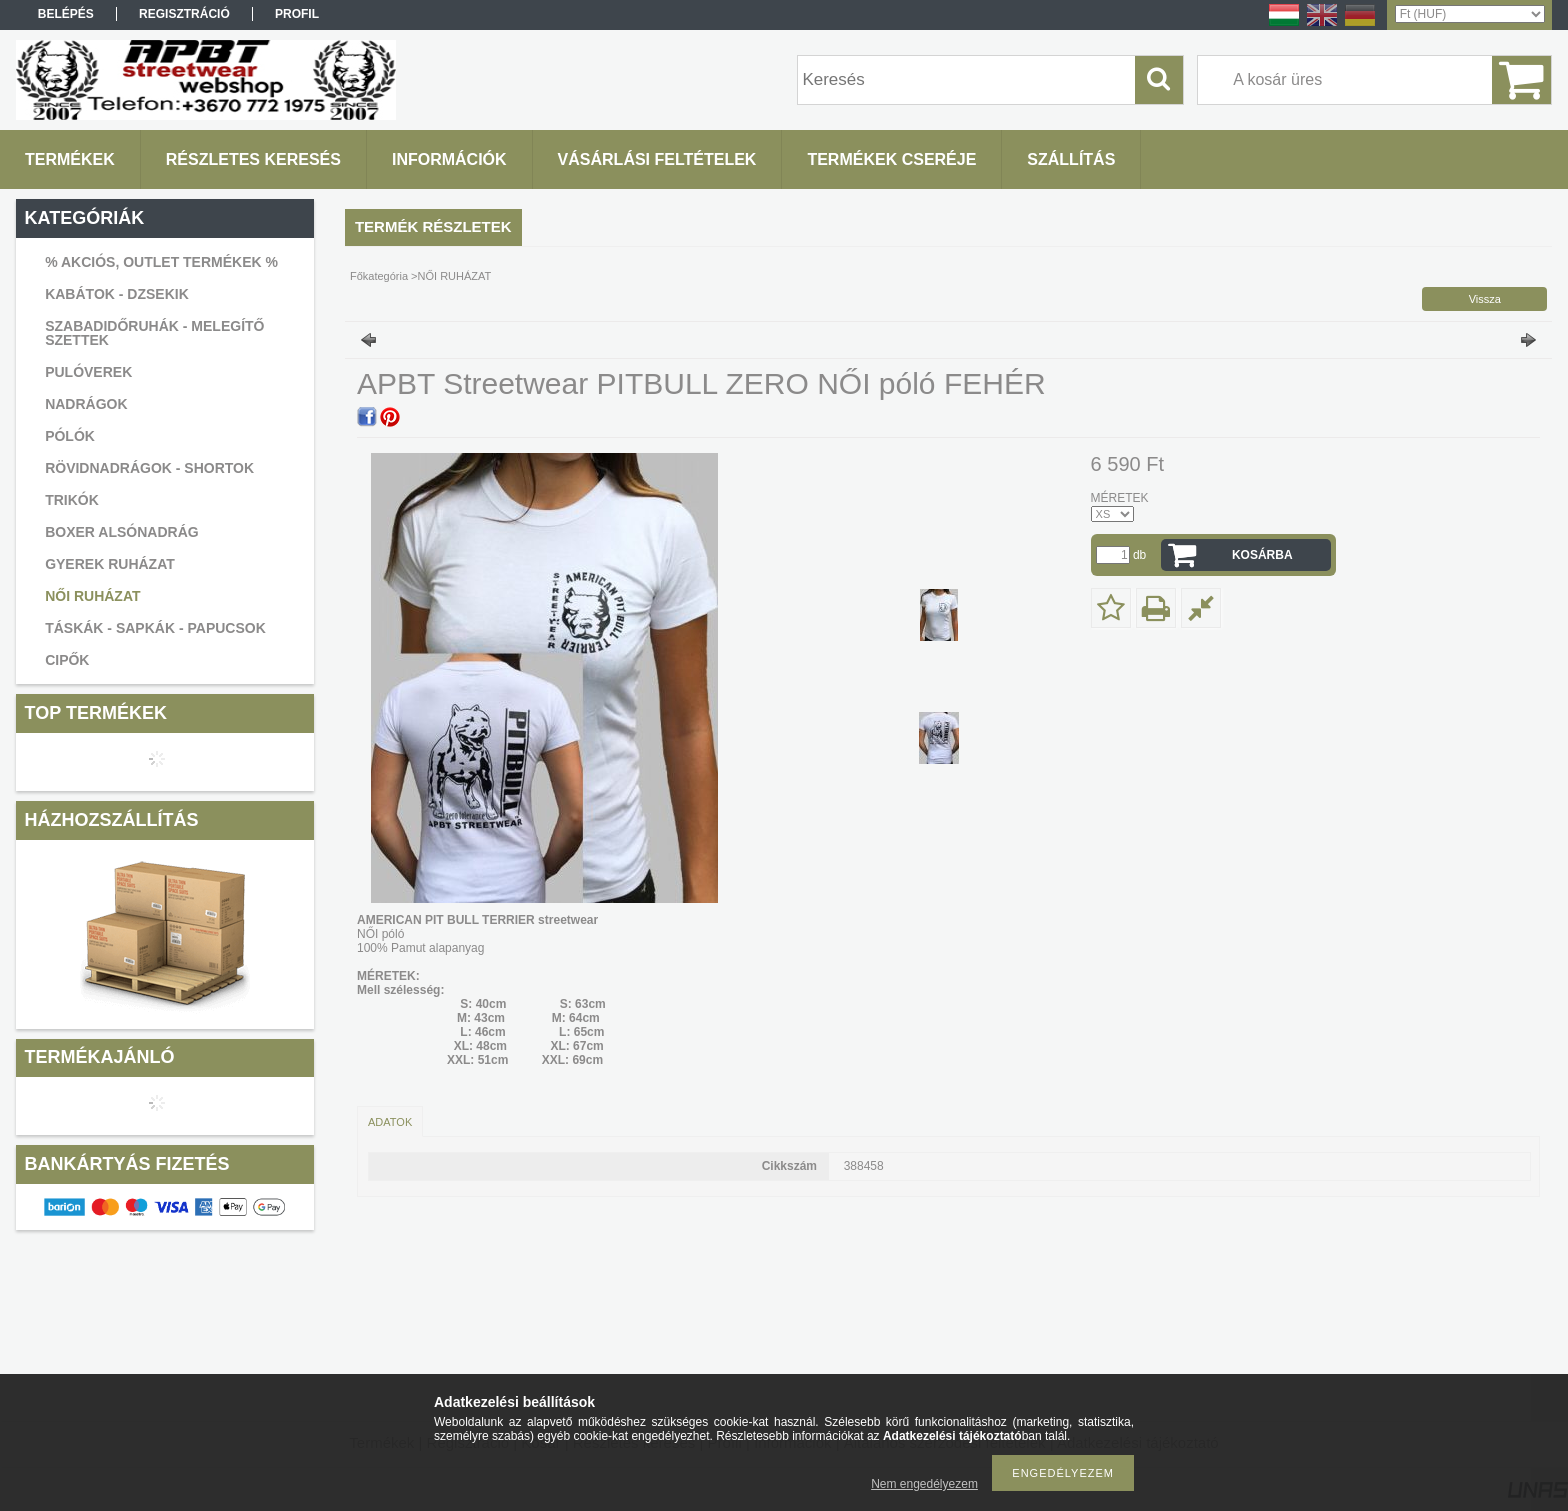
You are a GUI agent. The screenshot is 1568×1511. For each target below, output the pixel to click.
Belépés (66, 14)
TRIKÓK (72, 500)
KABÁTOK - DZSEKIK (117, 294)
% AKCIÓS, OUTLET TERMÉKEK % (161, 262)
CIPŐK (67, 660)
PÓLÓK (70, 436)
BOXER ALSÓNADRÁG (122, 532)
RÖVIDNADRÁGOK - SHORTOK (149, 468)
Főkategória (379, 276)
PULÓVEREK (88, 372)
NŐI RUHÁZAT (92, 596)
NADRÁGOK (86, 404)
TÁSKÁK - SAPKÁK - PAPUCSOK (155, 628)
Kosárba (1262, 555)
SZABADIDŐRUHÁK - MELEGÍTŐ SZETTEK (154, 333)
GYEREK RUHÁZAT (110, 564)
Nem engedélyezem (924, 1484)
